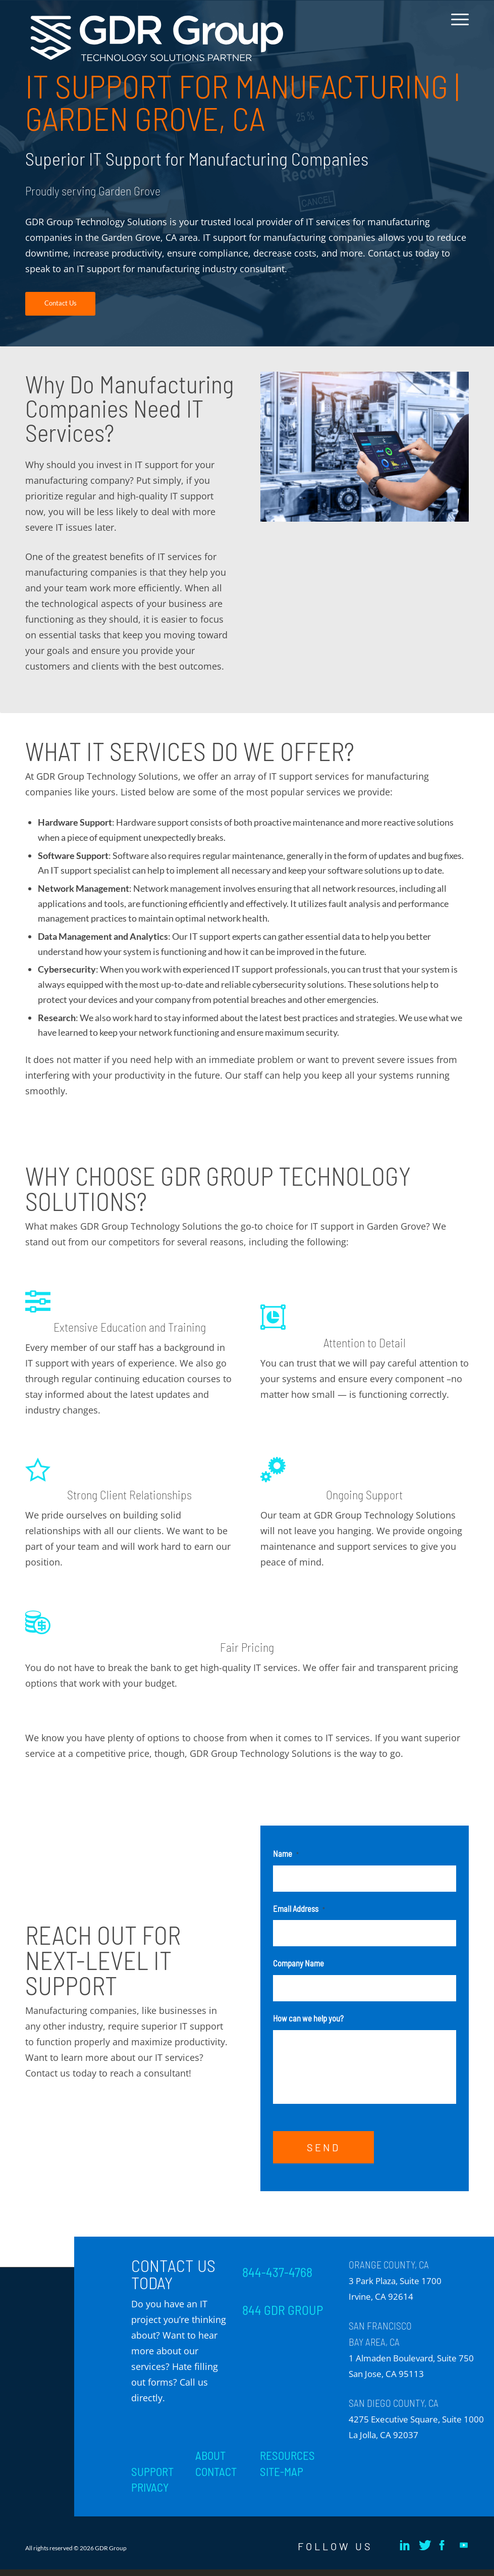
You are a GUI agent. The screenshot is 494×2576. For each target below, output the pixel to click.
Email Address (299, 1908)
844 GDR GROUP (282, 2316)
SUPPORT (152, 2478)
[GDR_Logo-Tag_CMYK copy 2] (157, 38)
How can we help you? (308, 2018)
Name (286, 1853)
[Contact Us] (60, 304)
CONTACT (216, 2478)
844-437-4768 (277, 2279)
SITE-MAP (281, 2478)
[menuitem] (457, 27)
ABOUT (210, 2462)
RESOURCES (287, 2462)
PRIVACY (150, 2494)
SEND (323, 2154)
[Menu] (457, 27)
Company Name (298, 1963)
